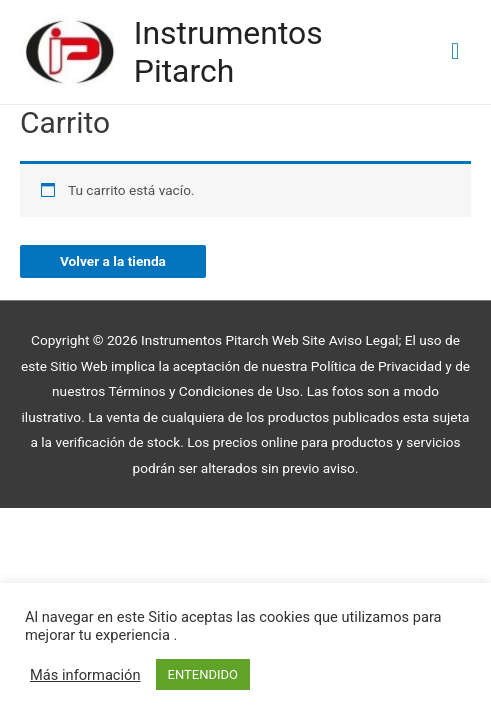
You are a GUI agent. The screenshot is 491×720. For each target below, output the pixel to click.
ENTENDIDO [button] (203, 674)
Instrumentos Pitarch (228, 52)
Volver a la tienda (113, 261)
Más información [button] (85, 675)
